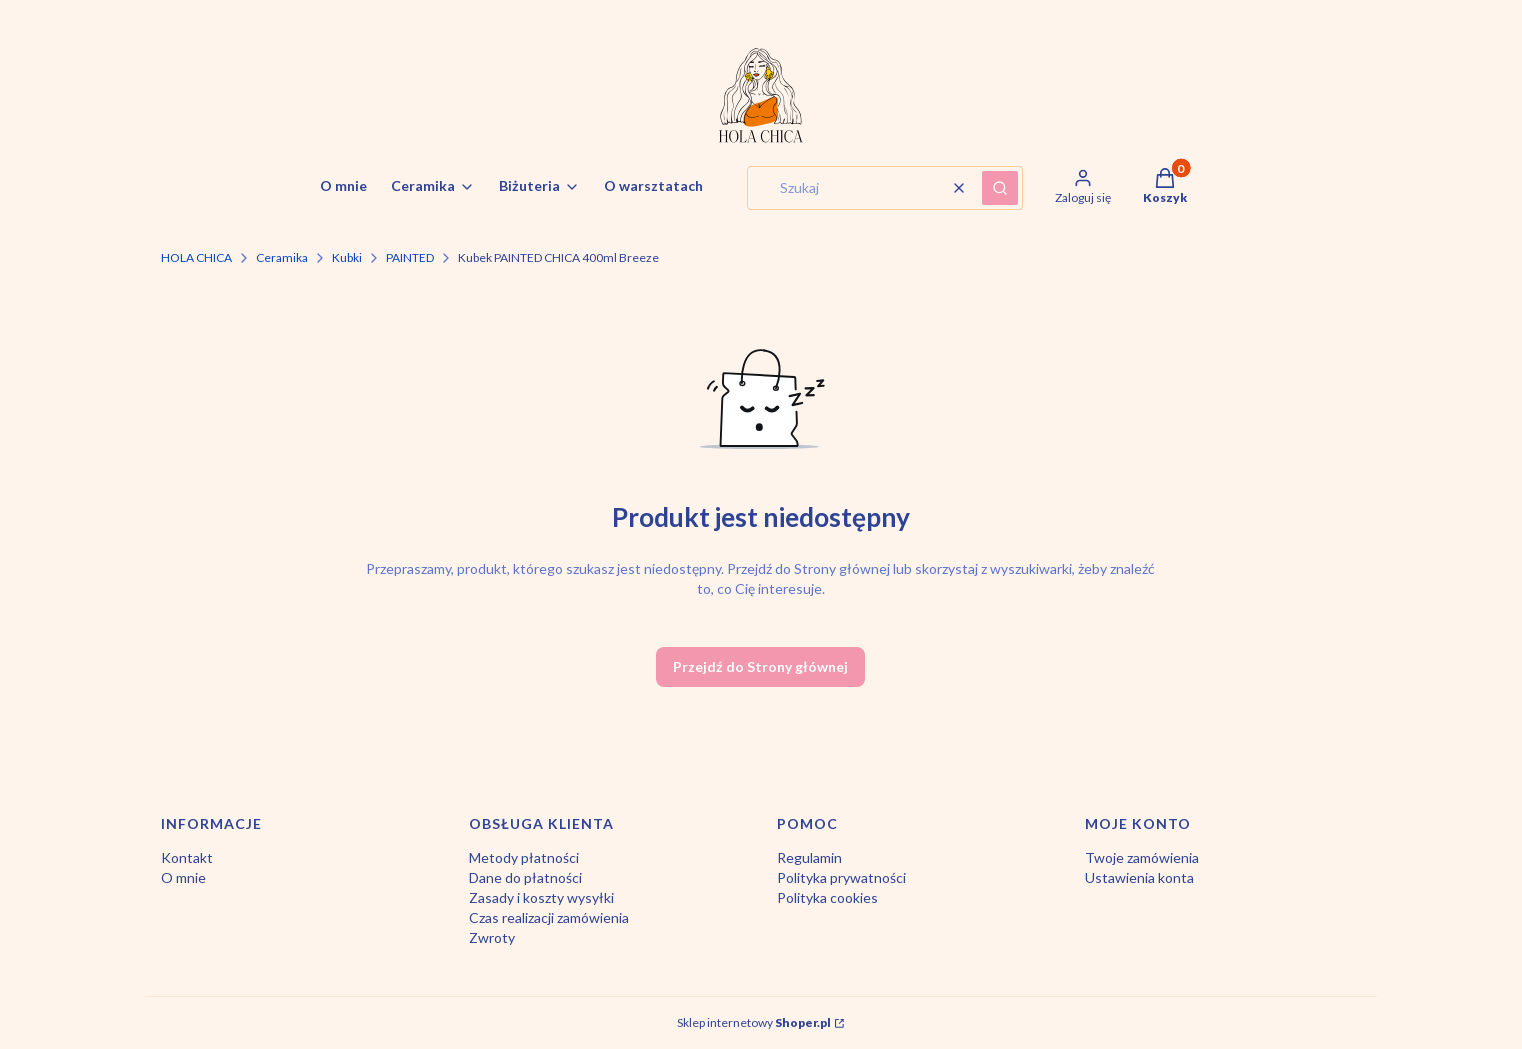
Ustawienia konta (1139, 877)
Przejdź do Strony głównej (760, 666)
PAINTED (410, 257)
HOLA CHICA (196, 257)
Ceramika (282, 257)
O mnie (183, 877)
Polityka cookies (827, 897)
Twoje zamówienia (1142, 857)
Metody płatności (524, 857)
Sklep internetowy (754, 1022)
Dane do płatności (525, 877)
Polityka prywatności (841, 877)
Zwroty (492, 937)
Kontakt (187, 857)
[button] (1000, 188)
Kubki (347, 257)
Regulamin (809, 857)
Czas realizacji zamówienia (549, 917)
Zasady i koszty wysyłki (541, 897)
